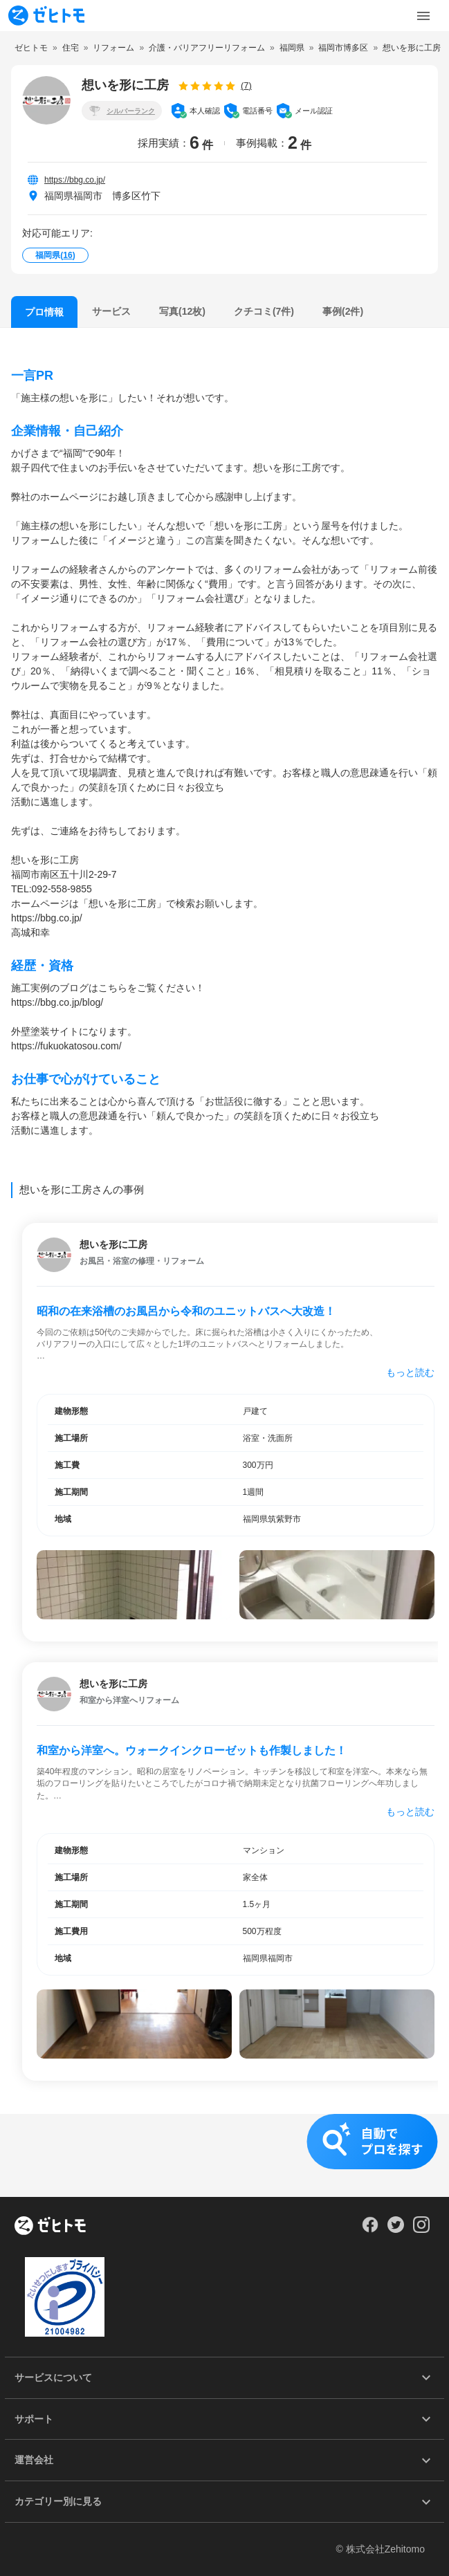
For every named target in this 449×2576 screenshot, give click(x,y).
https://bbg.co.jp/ (74, 180)
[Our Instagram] (421, 2229)
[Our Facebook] (370, 2229)
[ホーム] (50, 2226)
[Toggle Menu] (423, 16)
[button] (224, 2155)
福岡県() (55, 255)
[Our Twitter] (395, 2229)
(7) (246, 85)
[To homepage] (46, 15)
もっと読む (410, 1372)
